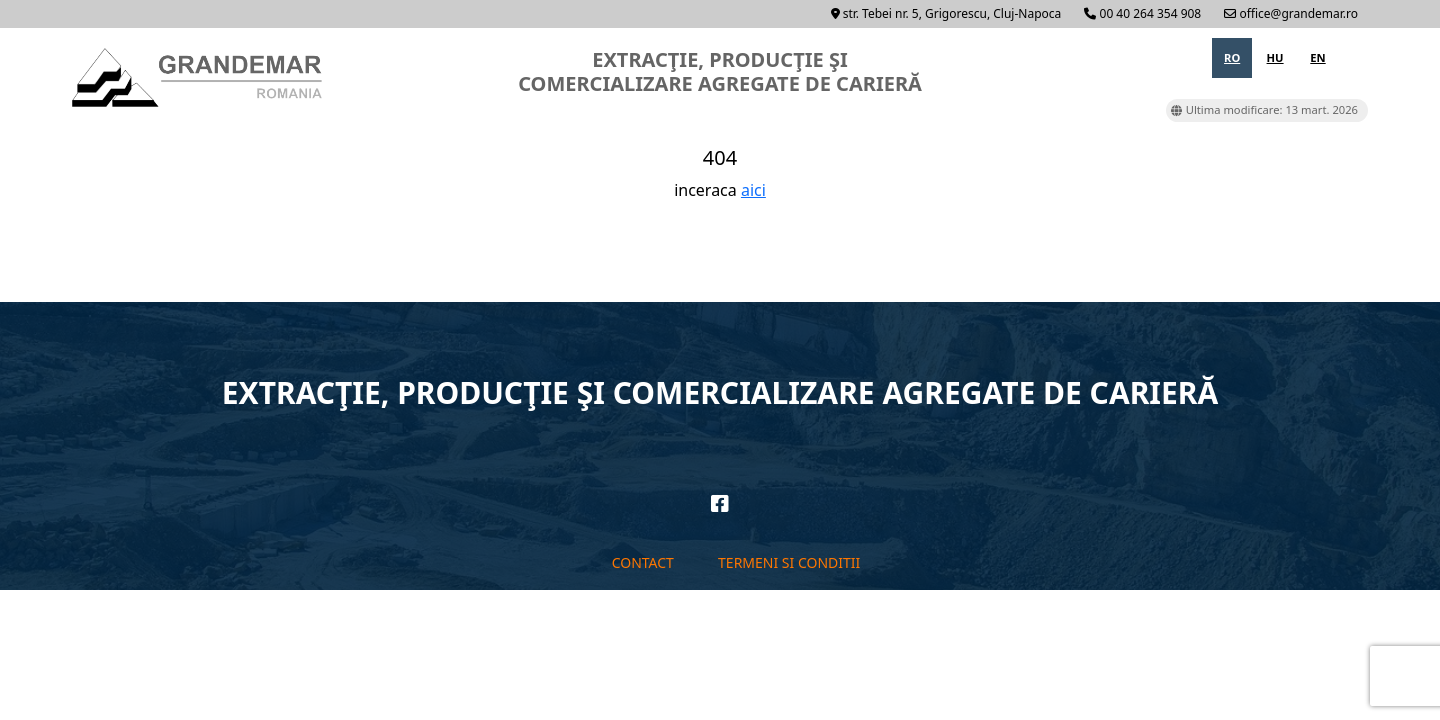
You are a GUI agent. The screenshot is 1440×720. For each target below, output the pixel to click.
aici (753, 190)
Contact (643, 562)
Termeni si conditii (789, 562)
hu (1275, 57)
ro (1232, 57)
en (1317, 57)
